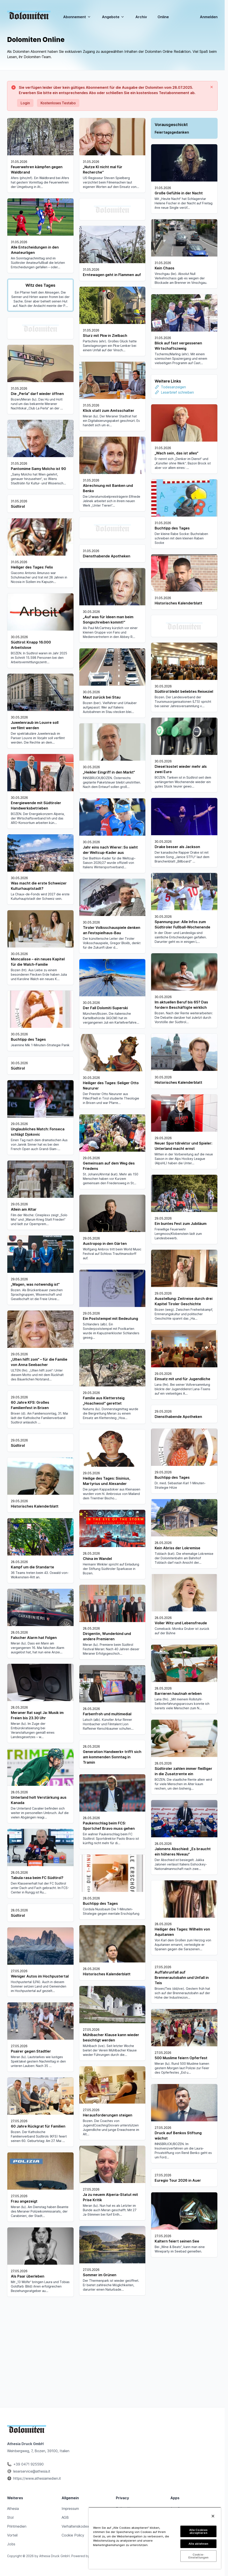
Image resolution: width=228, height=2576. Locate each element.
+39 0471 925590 (28, 2464)
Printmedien (16, 2526)
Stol (10, 2517)
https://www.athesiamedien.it (37, 2478)
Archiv (141, 17)
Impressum (70, 2508)
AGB (65, 2517)
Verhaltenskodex (75, 2526)
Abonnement (77, 17)
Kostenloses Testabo (58, 103)
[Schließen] (213, 2516)
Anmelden (209, 17)
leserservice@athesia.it (31, 2471)
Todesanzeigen (173, 387)
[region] (155, 2538)
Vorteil (12, 2535)
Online (163, 17)
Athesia (13, 2508)
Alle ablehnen (199, 2543)
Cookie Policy (73, 2535)
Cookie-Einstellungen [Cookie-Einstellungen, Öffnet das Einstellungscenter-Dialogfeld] (198, 2556)
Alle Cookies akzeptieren (198, 2531)
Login (25, 103)
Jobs (11, 2544)
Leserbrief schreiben (177, 392)
